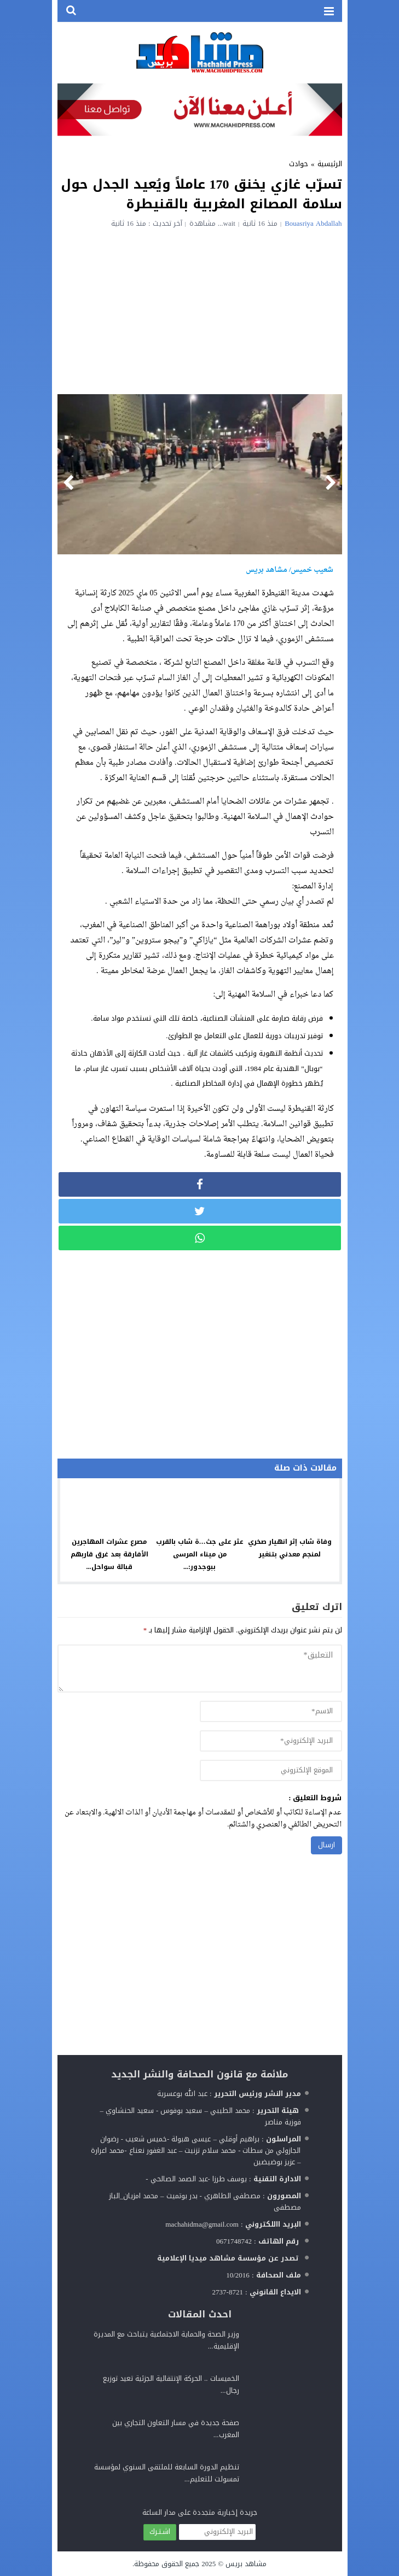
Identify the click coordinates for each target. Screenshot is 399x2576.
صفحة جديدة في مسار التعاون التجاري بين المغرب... (175, 2429)
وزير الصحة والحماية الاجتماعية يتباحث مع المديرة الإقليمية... (166, 2340)
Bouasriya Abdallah (313, 223)
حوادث (298, 164)
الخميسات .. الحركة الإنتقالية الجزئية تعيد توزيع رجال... (171, 2384)
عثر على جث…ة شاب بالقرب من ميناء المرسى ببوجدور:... (200, 1554)
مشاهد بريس (246, 2564)
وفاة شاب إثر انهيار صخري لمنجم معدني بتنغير (290, 1548)
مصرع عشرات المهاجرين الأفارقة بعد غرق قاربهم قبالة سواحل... (109, 1554)
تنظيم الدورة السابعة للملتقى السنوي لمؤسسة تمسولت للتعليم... (166, 2473)
